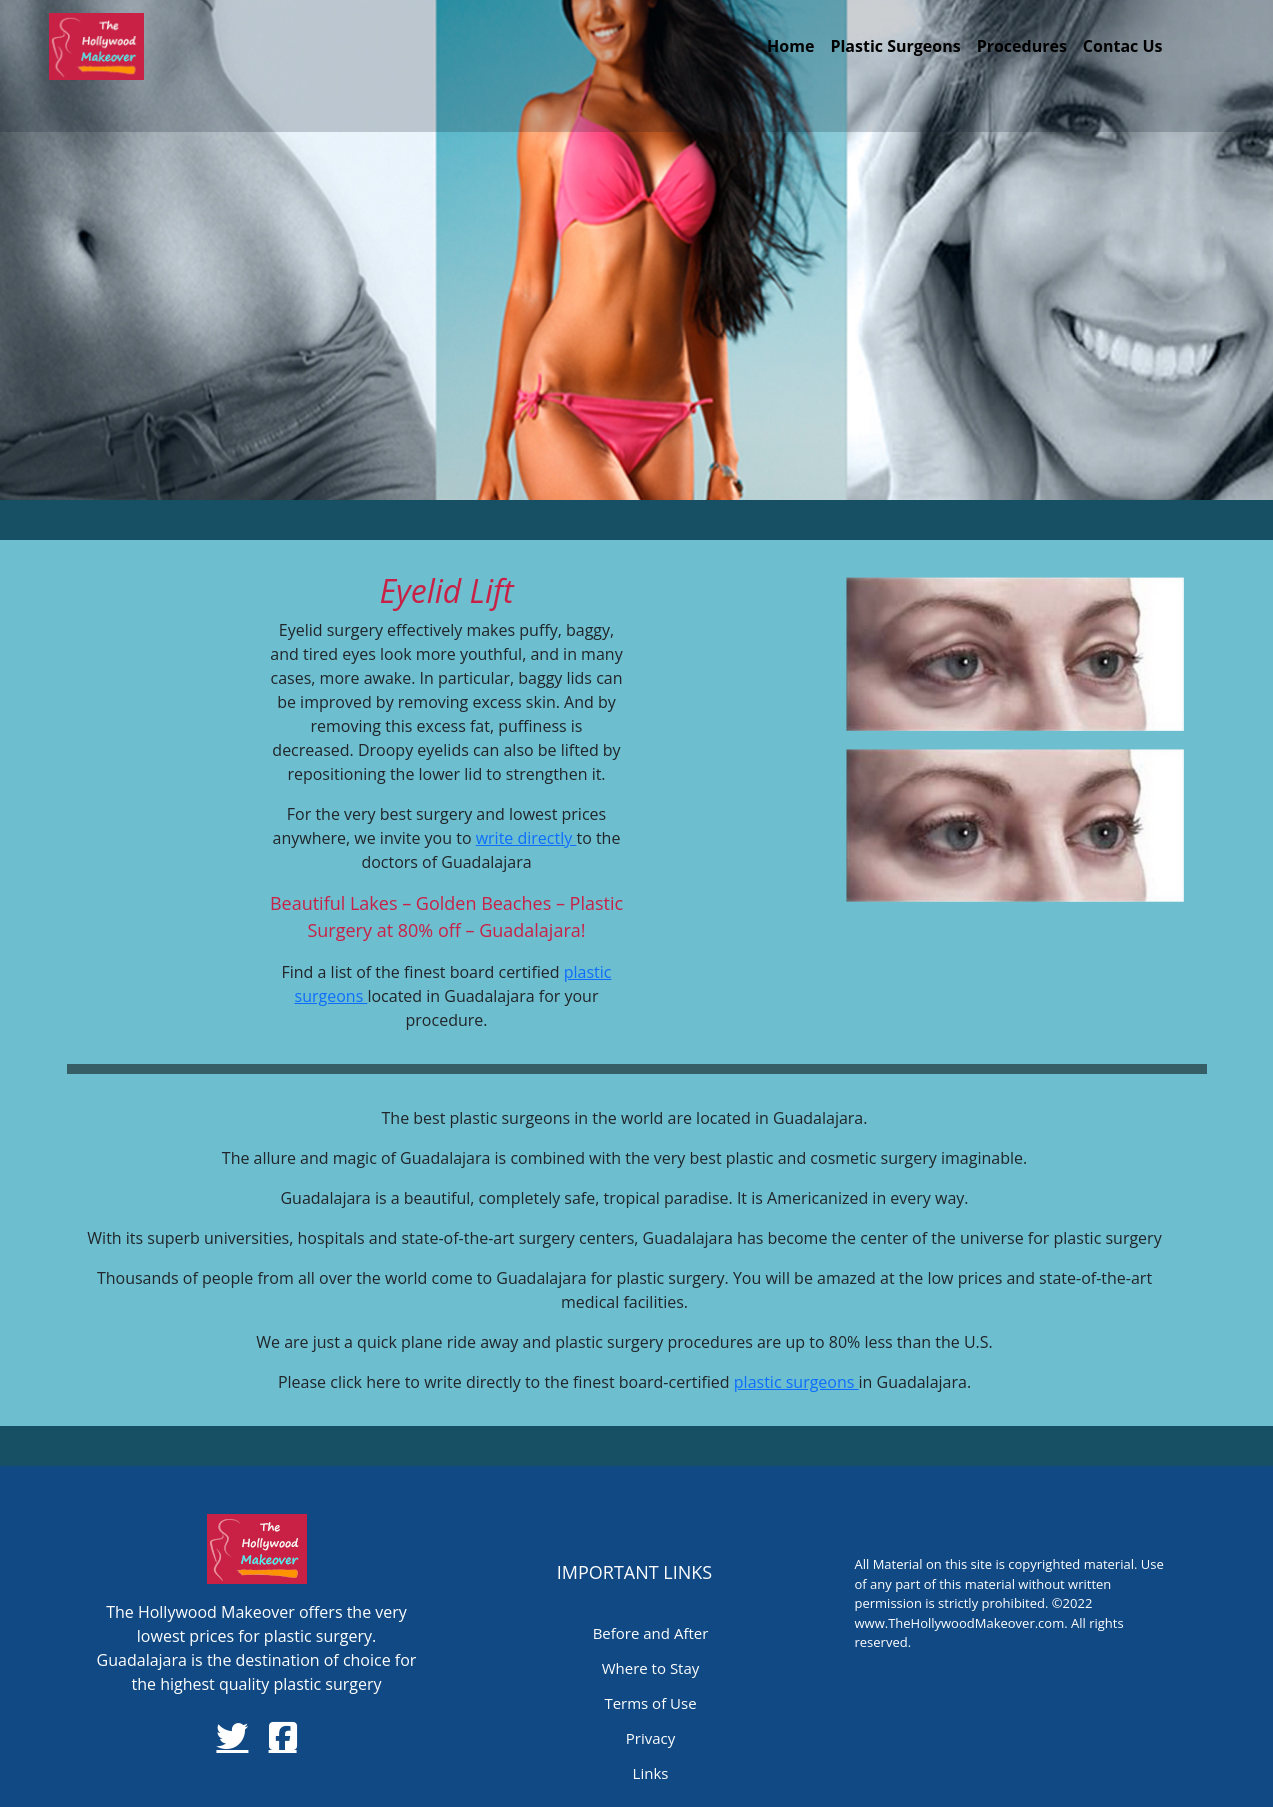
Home (790, 46)
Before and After (651, 1633)
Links (651, 1773)
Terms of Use (650, 1703)
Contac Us (1123, 46)
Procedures (1022, 46)
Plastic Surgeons (895, 46)
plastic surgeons (796, 1382)
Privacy (650, 1738)
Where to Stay (651, 1668)
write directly (526, 838)
